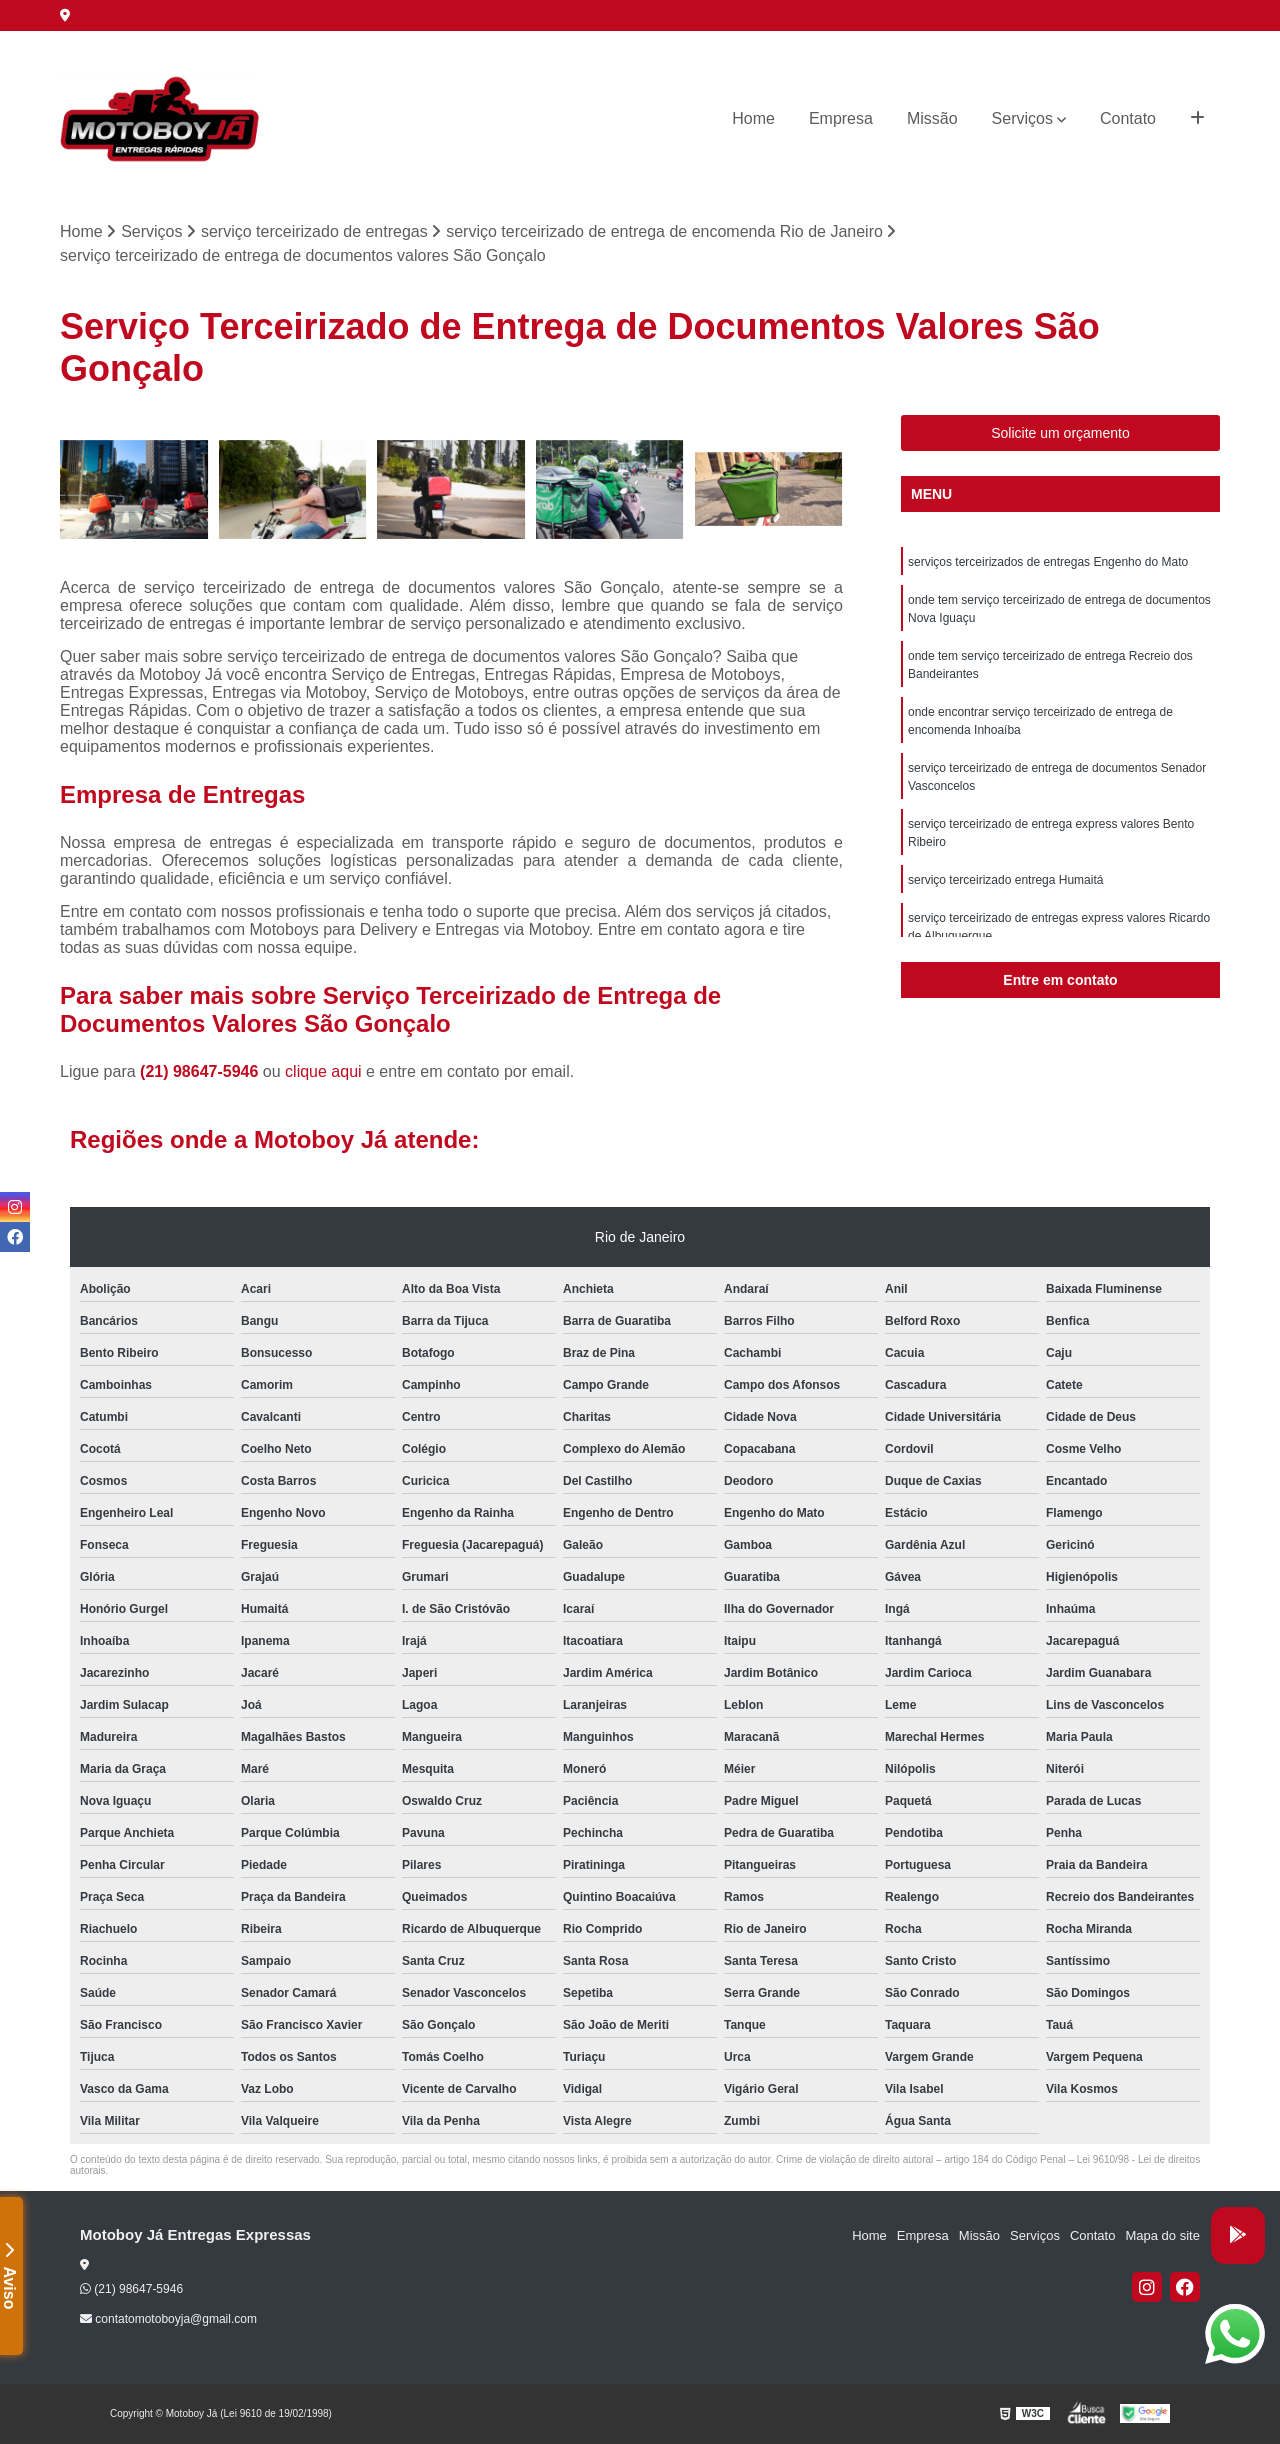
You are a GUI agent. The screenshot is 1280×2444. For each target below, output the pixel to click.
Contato (1128, 118)
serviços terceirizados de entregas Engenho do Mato (1048, 562)
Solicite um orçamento (1060, 433)
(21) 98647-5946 (201, 1071)
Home (753, 118)
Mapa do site (1162, 2235)
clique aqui (323, 1071)
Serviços (1022, 118)
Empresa (841, 118)
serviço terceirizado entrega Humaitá (1005, 880)
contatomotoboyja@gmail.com (168, 2319)
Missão (932, 118)
